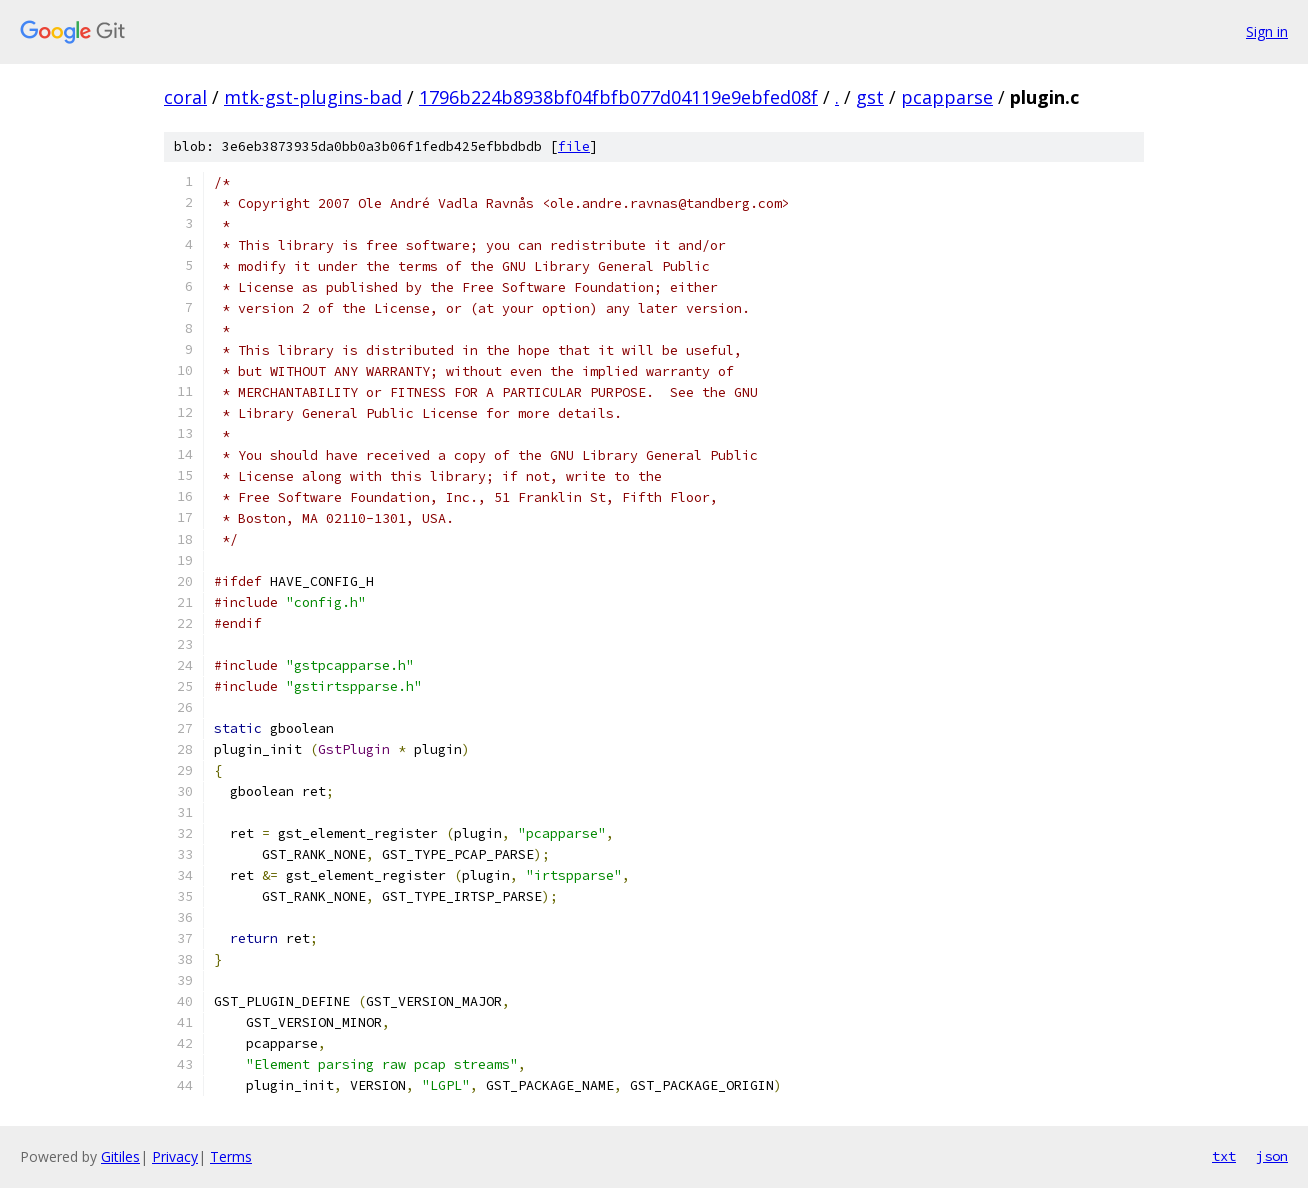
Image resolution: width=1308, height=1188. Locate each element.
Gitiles (120, 1156)
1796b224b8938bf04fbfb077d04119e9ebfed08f (618, 97)
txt (1224, 1156)
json (1272, 1156)
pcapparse (947, 97)
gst (870, 97)
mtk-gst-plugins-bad (313, 97)
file (574, 146)
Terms (231, 1156)
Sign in (1267, 31)
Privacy (175, 1156)
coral (185, 97)
